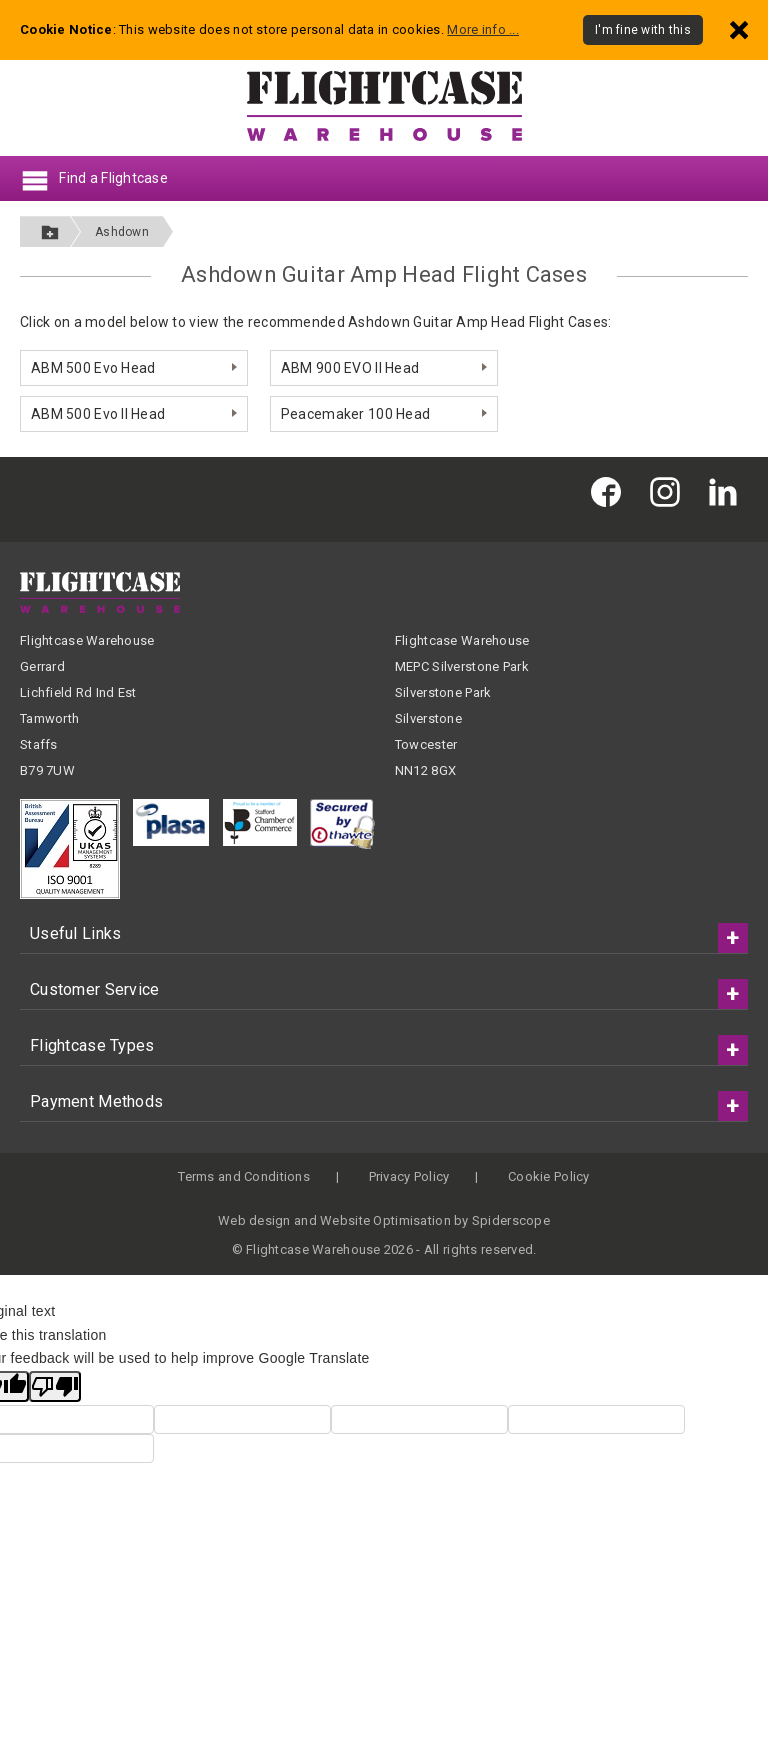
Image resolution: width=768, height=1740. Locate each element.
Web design (254, 1220)
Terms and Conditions (244, 1176)
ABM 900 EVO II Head (350, 368)
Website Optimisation (385, 1220)
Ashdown (122, 232)
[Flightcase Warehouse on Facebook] (611, 491)
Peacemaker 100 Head (355, 414)
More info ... (483, 29)
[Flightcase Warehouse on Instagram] (670, 491)
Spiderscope (511, 1220)
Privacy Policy (409, 1176)
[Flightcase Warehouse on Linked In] (728, 491)
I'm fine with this (643, 30)
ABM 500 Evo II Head (98, 414)
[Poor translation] (55, 1386)
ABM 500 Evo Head (93, 368)
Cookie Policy (549, 1176)
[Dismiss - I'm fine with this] (739, 29)
